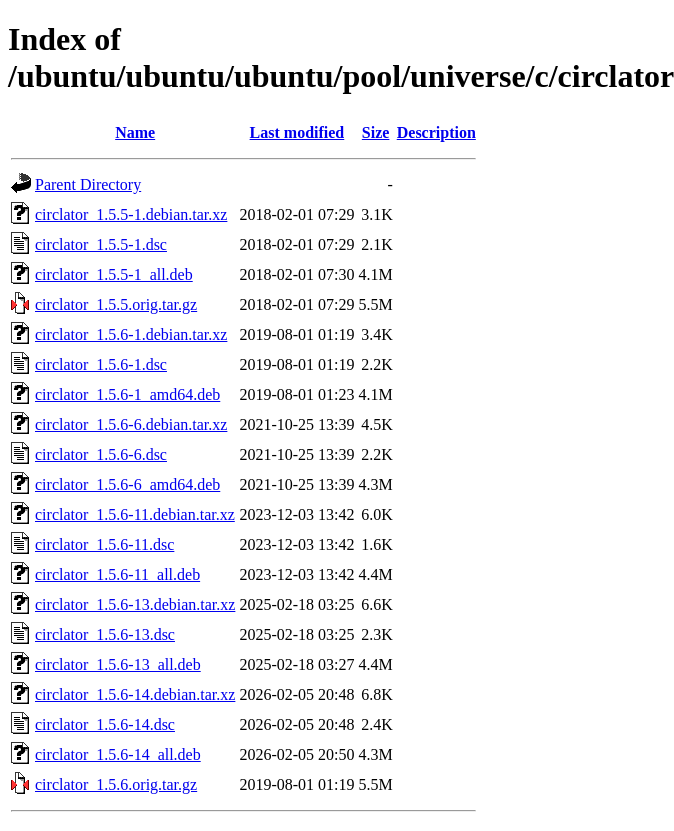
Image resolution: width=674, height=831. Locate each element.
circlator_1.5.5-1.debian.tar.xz (131, 214)
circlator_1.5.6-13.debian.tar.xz (135, 604)
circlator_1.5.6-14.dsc (105, 724)
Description (436, 132)
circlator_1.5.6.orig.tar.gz (116, 784)
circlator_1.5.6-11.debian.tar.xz (135, 514)
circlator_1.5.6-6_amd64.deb (127, 484)
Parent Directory (88, 184)
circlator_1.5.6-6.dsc (101, 454)
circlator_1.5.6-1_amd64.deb (127, 394)
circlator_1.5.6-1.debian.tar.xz (131, 334)
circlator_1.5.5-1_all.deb (114, 274)
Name (135, 132)
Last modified (297, 132)
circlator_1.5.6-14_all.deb (118, 754)
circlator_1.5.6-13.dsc (105, 634)
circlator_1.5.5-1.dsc (101, 244)
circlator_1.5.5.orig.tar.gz (116, 304)
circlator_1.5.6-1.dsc (101, 364)
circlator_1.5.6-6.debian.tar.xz (131, 424)
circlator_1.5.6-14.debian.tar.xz (135, 694)
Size (376, 132)
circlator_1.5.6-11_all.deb (117, 574)
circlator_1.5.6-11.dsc (104, 544)
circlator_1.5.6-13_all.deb (118, 664)
